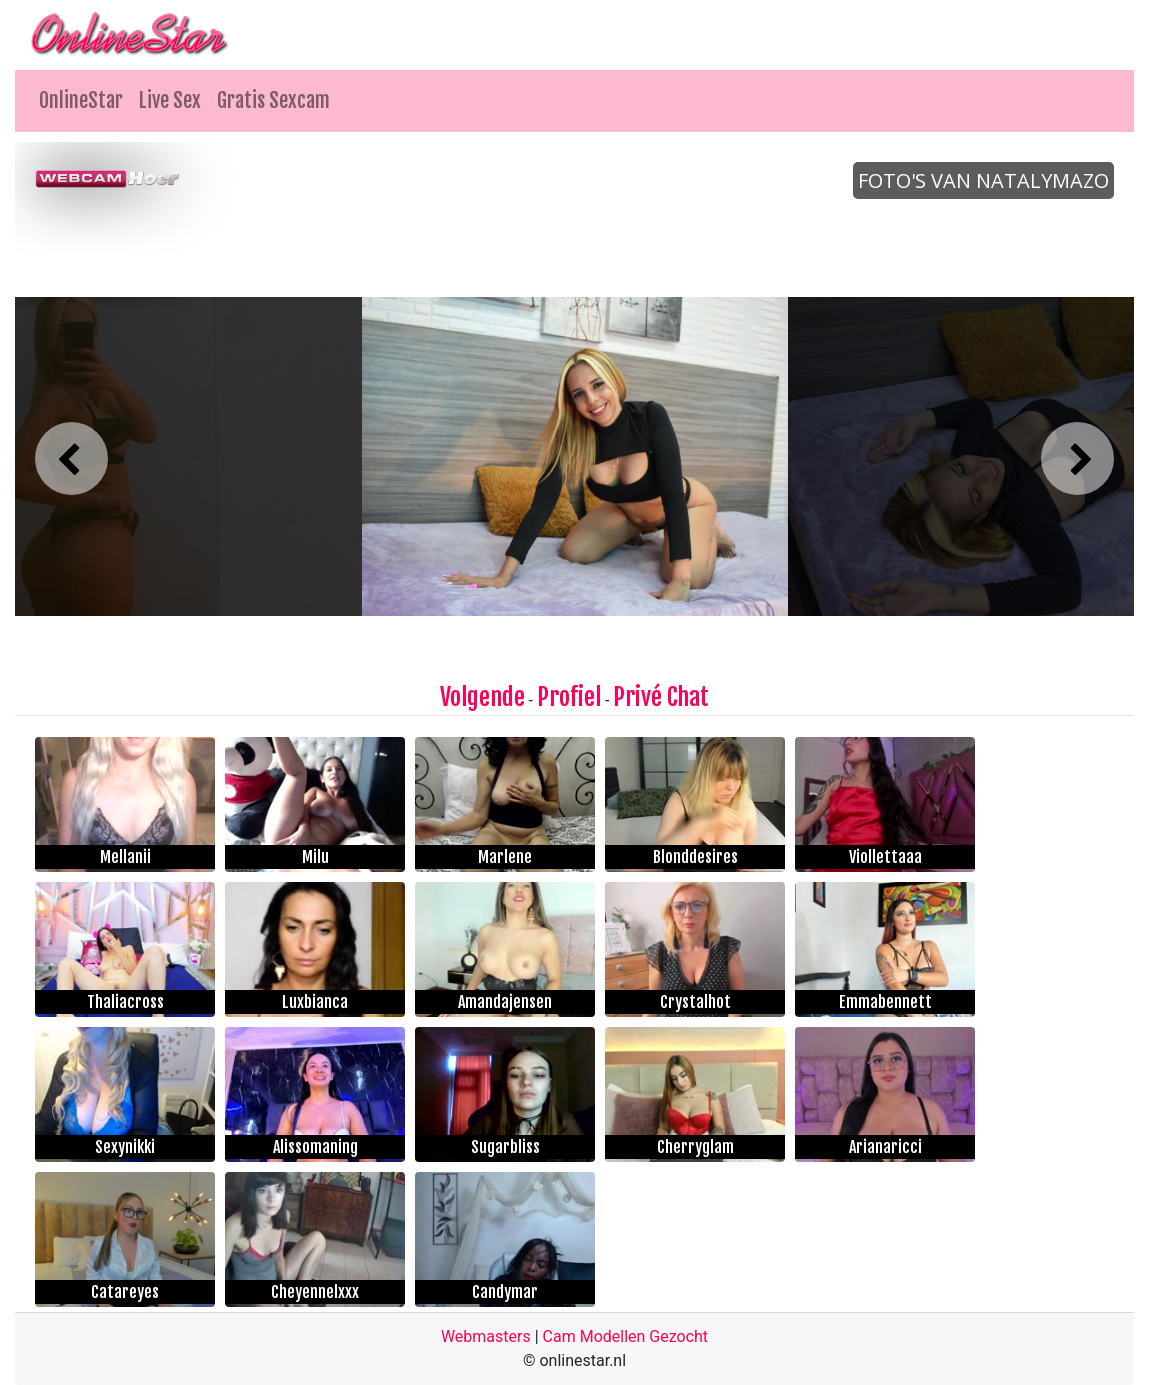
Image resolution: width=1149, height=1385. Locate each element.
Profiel (569, 697)
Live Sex (170, 100)
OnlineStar (81, 100)
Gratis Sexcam (273, 100)
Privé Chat (661, 697)
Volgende (482, 697)
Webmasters (486, 1336)
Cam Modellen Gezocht (626, 1336)
